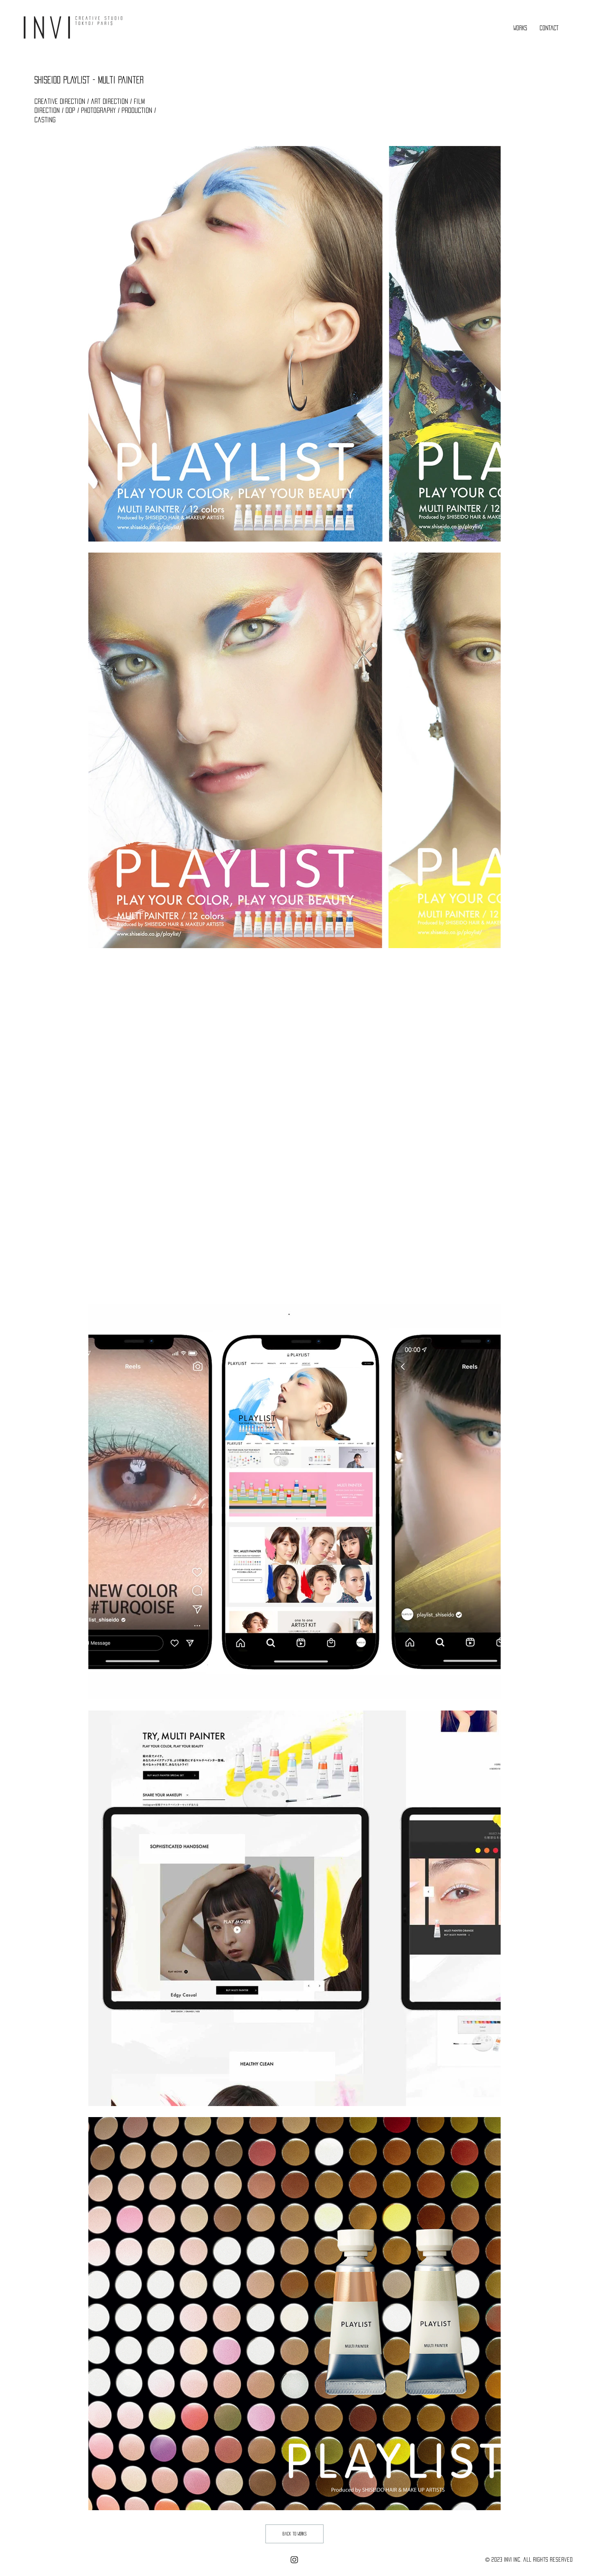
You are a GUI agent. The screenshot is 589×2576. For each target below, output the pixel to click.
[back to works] (294, 2533)
